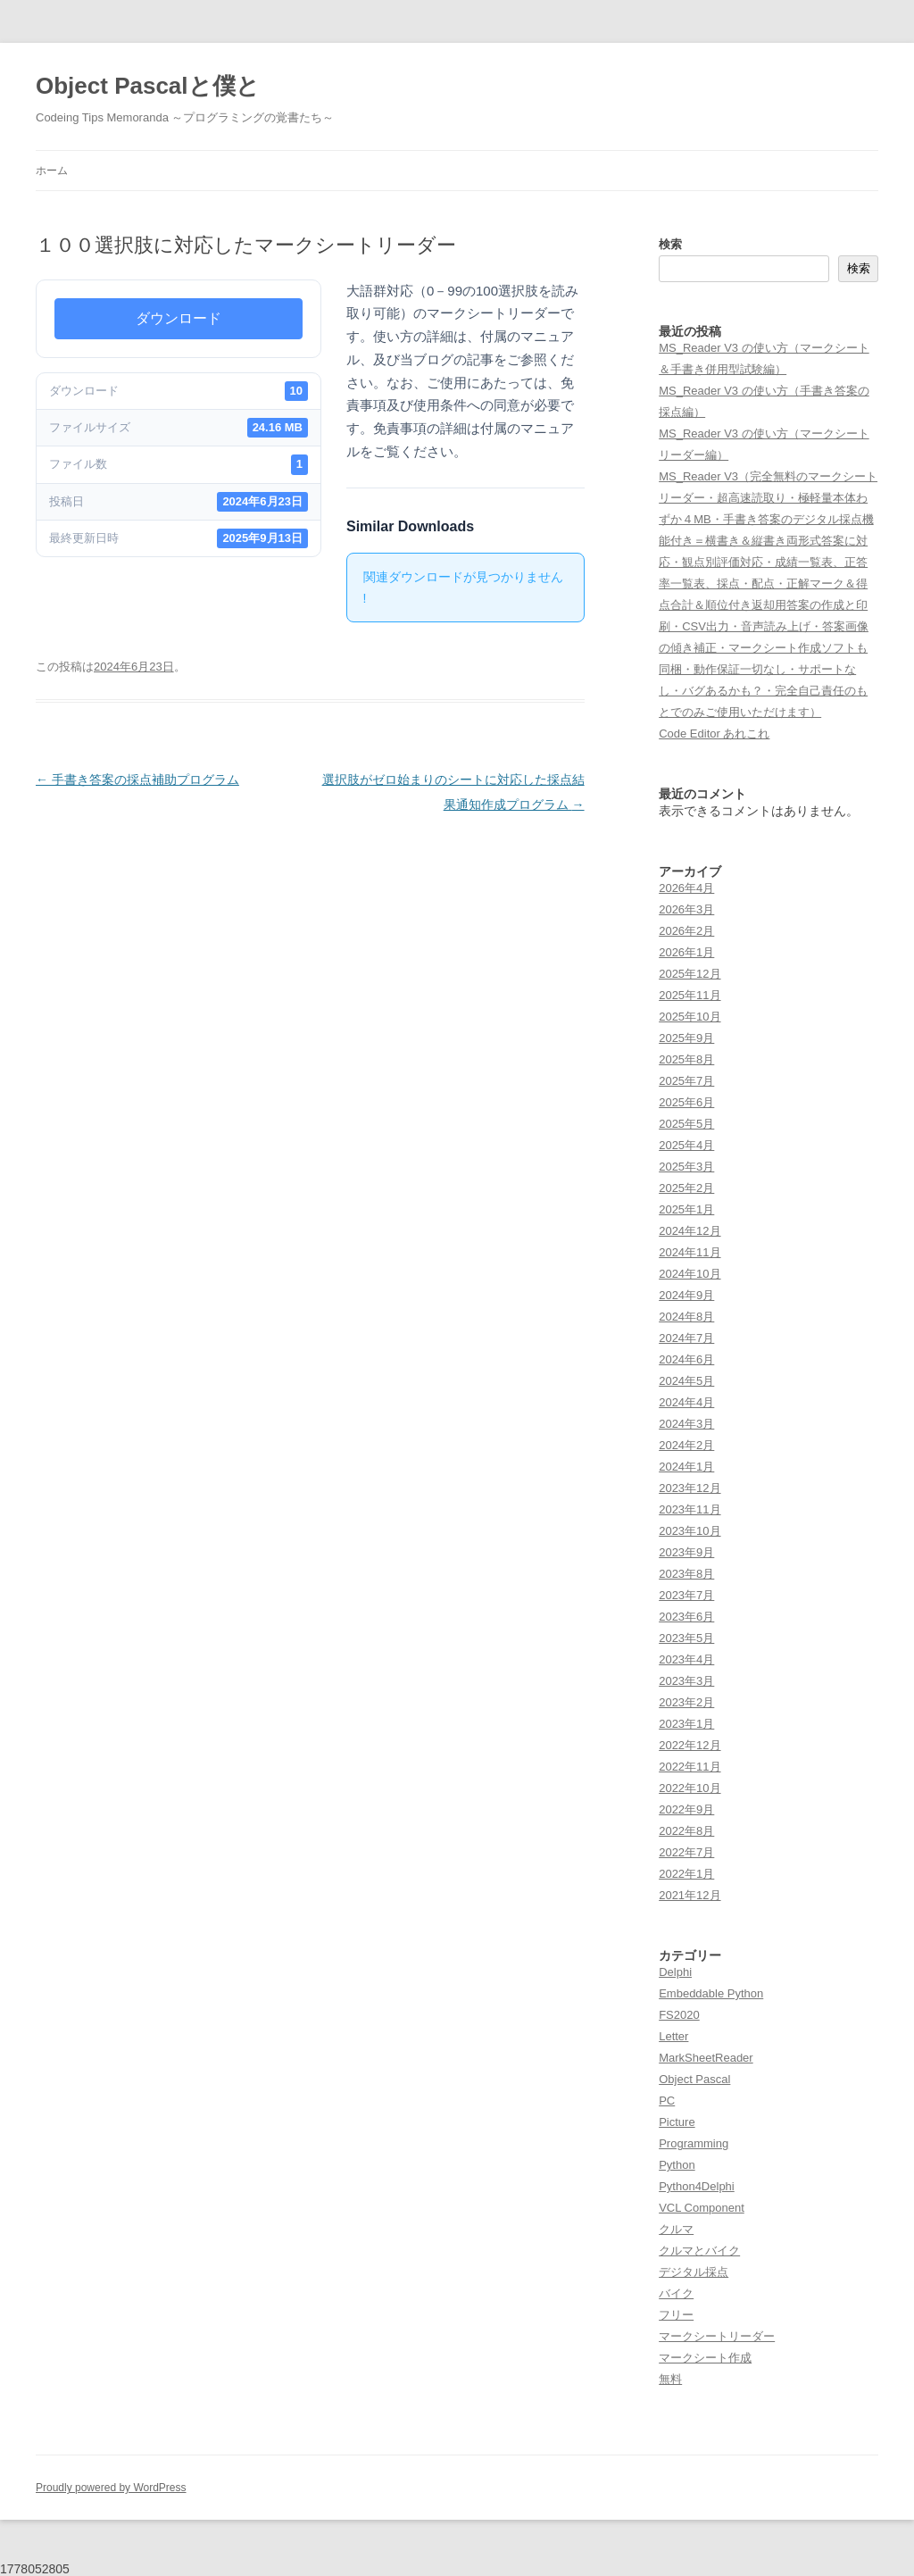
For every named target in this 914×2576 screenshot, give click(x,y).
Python (676, 2165)
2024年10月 (689, 1273)
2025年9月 (686, 1038)
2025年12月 (689, 973)
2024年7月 (686, 1338)
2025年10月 (689, 1016)
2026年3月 (686, 909)
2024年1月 (686, 1466)
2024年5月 (686, 1381)
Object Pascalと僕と (148, 85)
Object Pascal (694, 2079)
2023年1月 (686, 1723)
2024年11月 (689, 1252)
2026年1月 (686, 952)
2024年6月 (686, 1359)
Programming (693, 2143)
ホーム (52, 170)
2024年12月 (689, 1231)
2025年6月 (686, 1102)
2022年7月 (686, 1852)
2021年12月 (689, 1895)
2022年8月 (686, 1831)
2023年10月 (689, 1531)
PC (667, 2100)
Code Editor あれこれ (714, 733)
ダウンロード (178, 318)
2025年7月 (686, 1081)
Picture (676, 2122)
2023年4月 (686, 1659)
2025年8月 (686, 1059)
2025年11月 (689, 995)
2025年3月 (686, 1166)
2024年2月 (686, 1445)
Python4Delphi (697, 2186)
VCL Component (701, 2207)
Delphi (675, 1972)
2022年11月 (689, 1766)
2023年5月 (686, 1638)
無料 (670, 2379)
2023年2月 (686, 1702)
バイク (676, 2293)
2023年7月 (686, 1595)
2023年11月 (689, 1509)
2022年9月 (686, 1809)
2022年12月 (689, 1745)
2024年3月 (686, 1423)
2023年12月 (689, 1488)
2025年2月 (686, 1188)
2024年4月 (686, 1402)
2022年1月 (686, 1873)
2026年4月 (686, 888)
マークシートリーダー (717, 2336)
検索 (670, 244)
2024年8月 (686, 1316)
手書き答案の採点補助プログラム (137, 779)
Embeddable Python (711, 1993)
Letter (673, 2036)
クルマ (676, 2229)
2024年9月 (686, 1295)
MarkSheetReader (706, 2057)
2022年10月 (689, 1788)
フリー (676, 2315)
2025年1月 (686, 1209)
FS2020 (679, 2015)
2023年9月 (686, 1552)
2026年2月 (686, 931)
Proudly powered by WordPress (111, 2487)
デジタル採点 (693, 2272)
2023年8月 (686, 1573)
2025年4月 (686, 1145)
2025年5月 (686, 1123)
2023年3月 (686, 1681)
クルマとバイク (699, 2250)
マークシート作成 (705, 2357)
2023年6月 (686, 1616)
